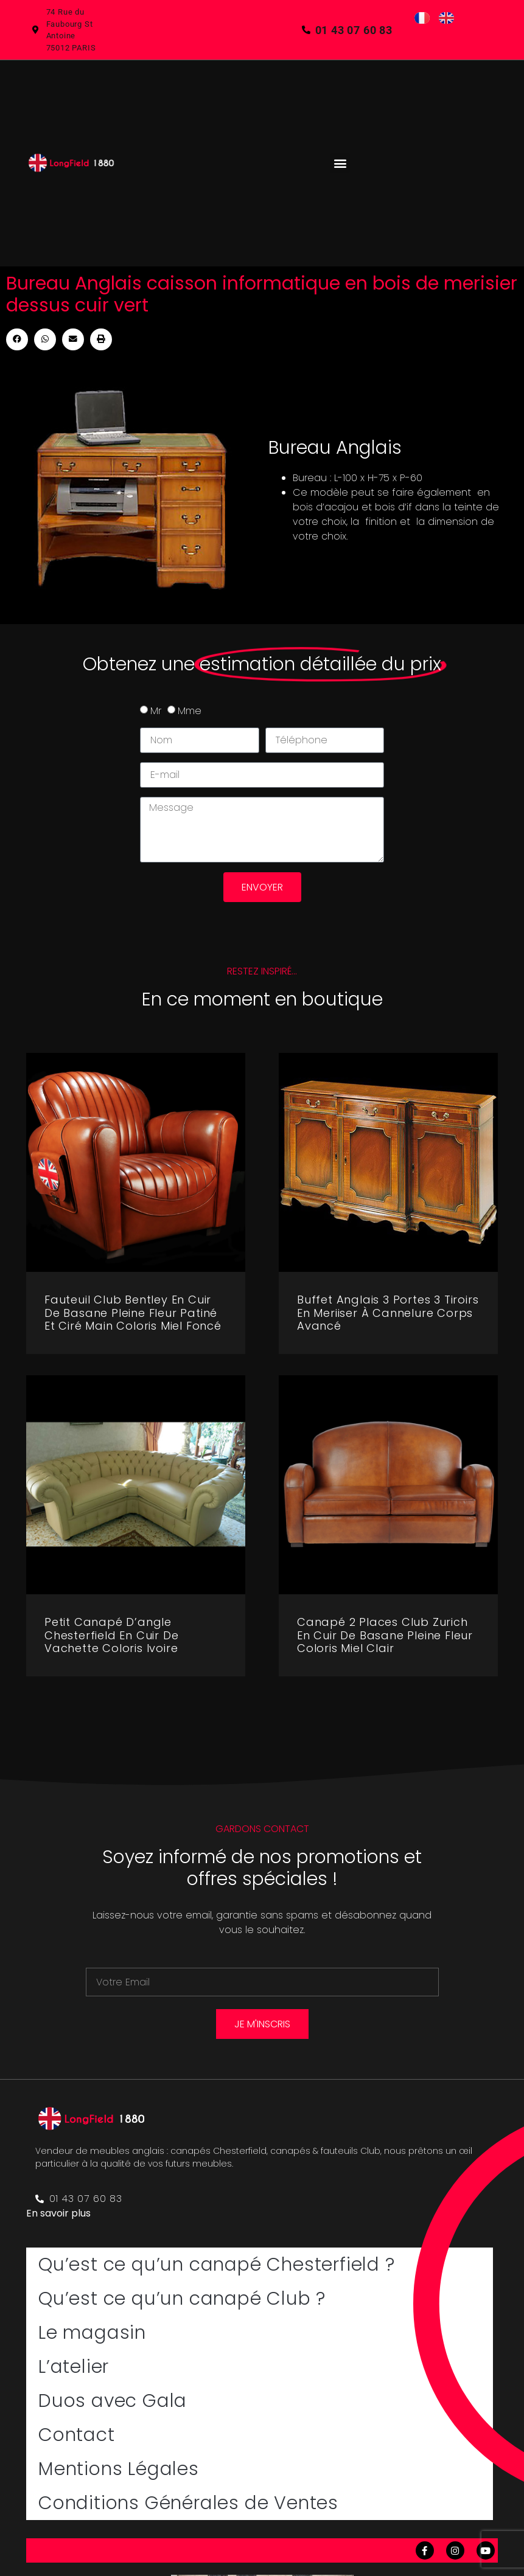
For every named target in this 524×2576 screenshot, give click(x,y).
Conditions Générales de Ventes (188, 2503)
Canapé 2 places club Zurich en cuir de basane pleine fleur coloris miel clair (385, 1635)
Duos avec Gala (112, 2401)
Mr (155, 711)
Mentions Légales (118, 2469)
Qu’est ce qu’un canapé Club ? (182, 2298)
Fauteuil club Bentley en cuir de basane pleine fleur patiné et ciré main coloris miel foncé (133, 1312)
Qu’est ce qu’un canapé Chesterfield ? (216, 2264)
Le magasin (92, 2332)
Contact (76, 2435)
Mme (189, 711)
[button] (340, 163)
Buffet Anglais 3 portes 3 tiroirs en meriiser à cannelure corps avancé (387, 1312)
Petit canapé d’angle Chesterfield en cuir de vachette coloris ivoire (111, 1635)
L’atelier (73, 2367)
